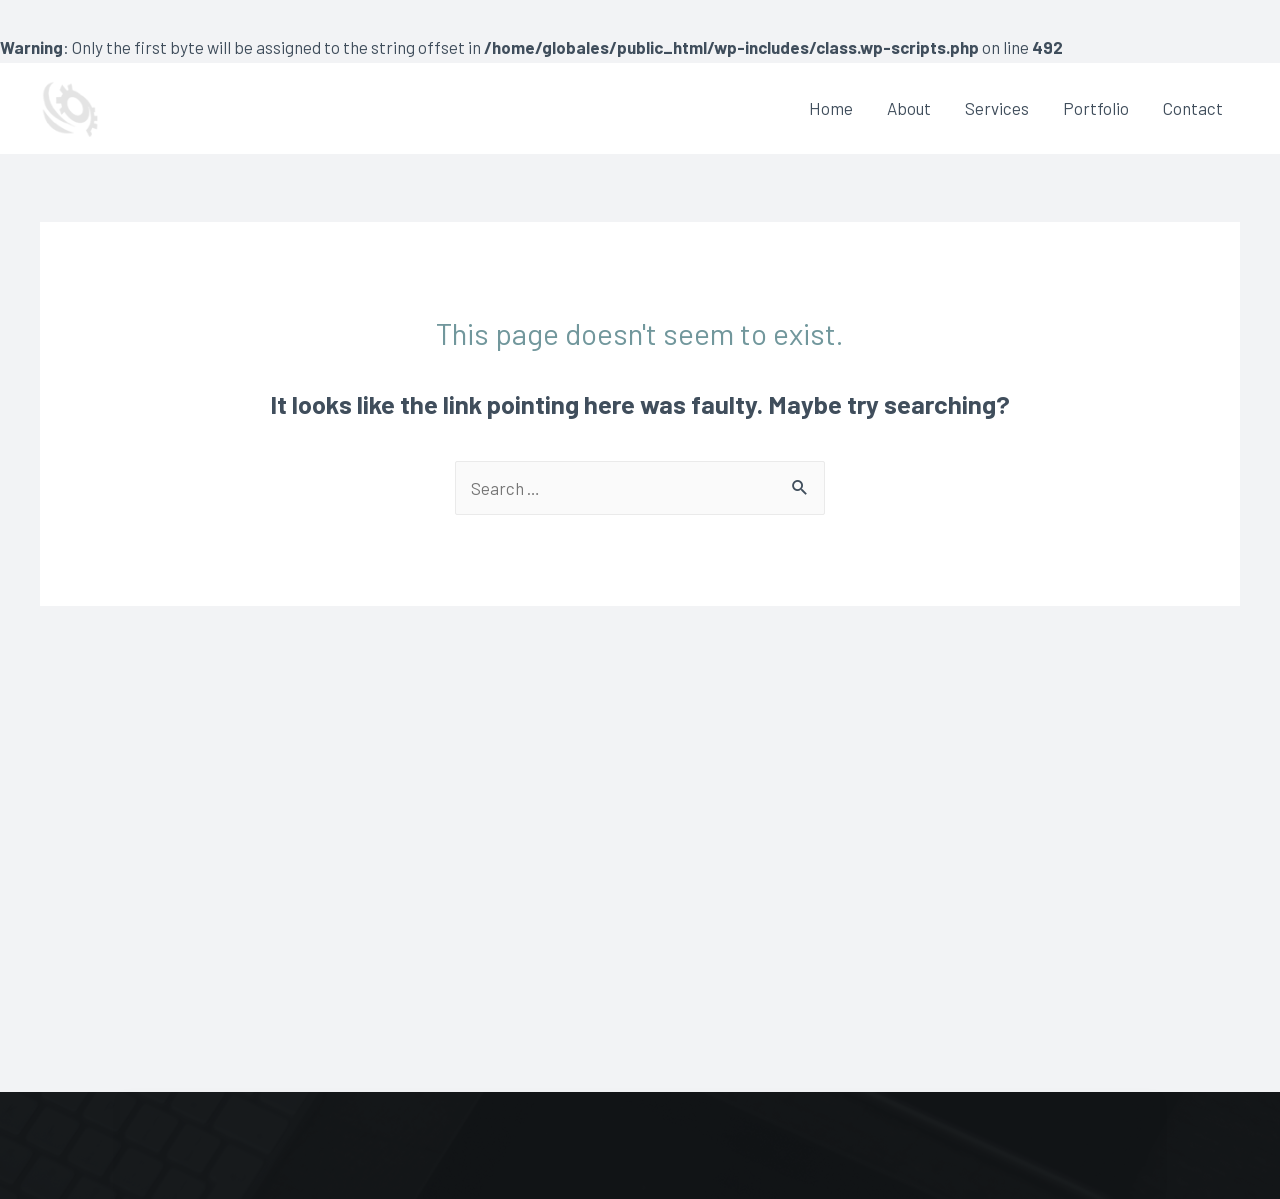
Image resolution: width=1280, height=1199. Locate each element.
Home (831, 108)
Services (997, 108)
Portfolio (1096, 108)
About (909, 108)
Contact (1193, 108)
